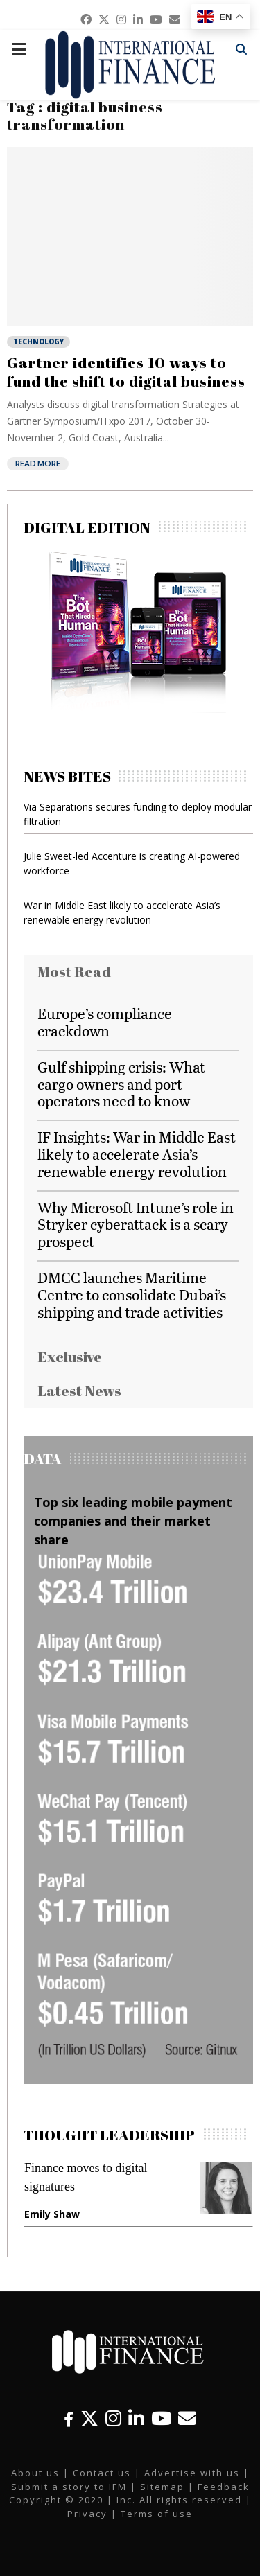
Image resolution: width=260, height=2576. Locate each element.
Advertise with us (192, 2473)
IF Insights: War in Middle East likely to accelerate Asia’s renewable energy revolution (136, 1154)
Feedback (224, 2486)
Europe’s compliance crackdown (104, 1022)
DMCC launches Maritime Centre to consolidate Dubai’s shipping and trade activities (131, 1294)
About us (35, 2473)
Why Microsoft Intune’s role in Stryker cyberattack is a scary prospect (135, 1224)
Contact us (102, 2473)
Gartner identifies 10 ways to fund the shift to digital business (126, 371)
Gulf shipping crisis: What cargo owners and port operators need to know (121, 1084)
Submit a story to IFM (69, 2486)
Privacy (87, 2513)
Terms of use (157, 2513)
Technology (38, 341)
